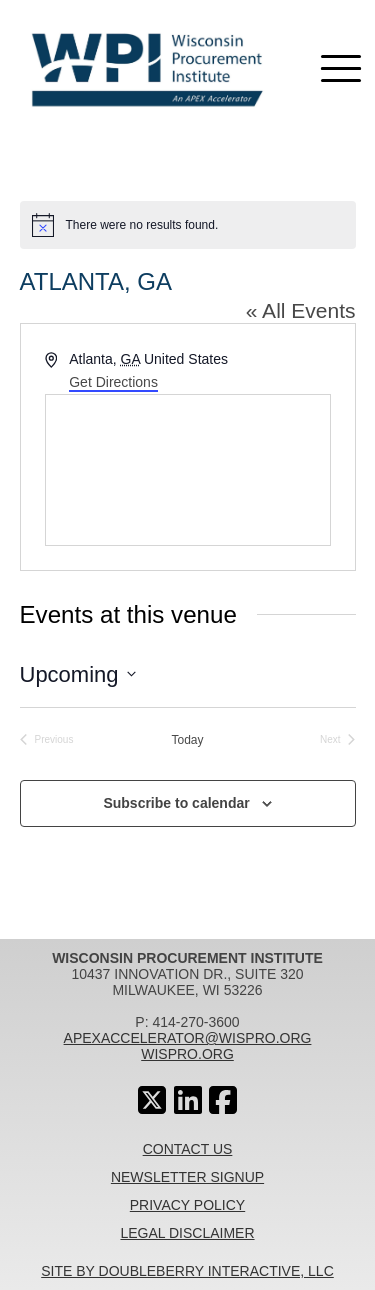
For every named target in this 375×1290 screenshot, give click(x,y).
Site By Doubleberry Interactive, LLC (187, 1271)
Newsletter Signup (187, 1177)
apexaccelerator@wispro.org (188, 1038)
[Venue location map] (188, 470)
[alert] (188, 225)
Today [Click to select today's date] (187, 740)
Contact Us (188, 1149)
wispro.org (187, 1054)
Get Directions (113, 382)
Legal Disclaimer (187, 1233)
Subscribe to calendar (176, 803)
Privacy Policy (187, 1205)
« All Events (301, 310)
